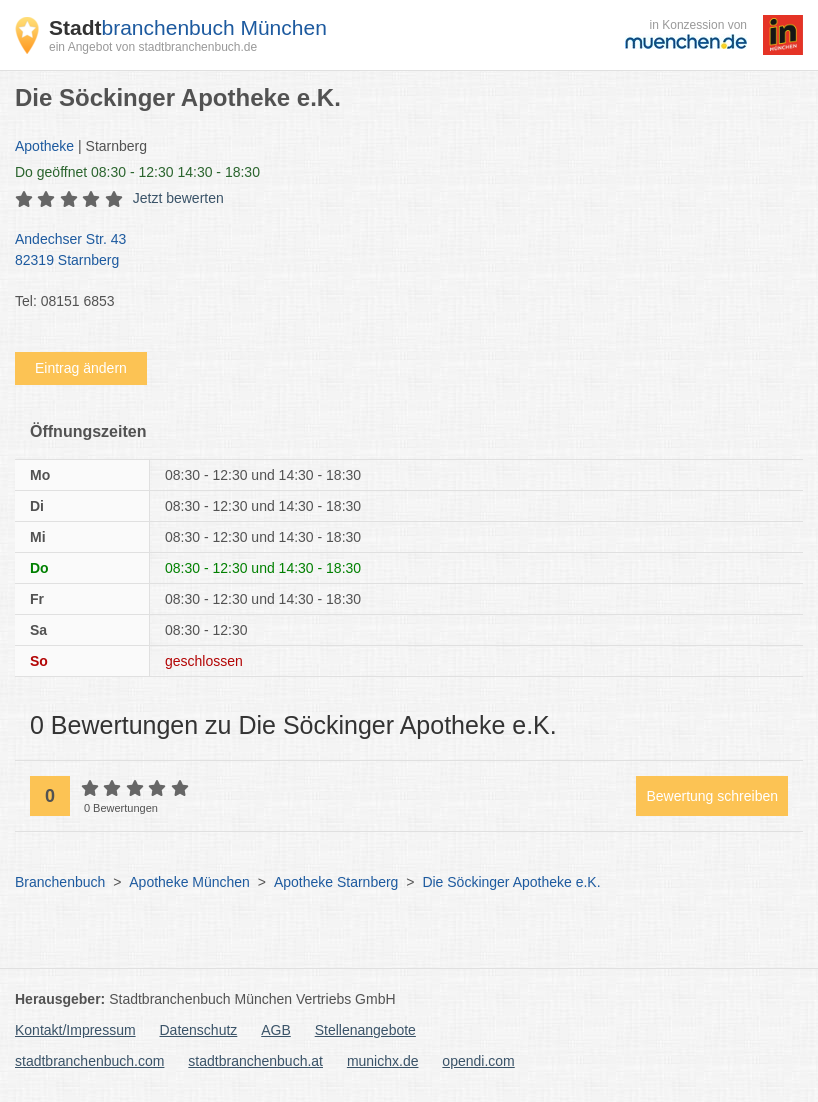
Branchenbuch (60, 882)
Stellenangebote (365, 1030)
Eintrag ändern (81, 368)
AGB (276, 1030)
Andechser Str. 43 (399, 251)
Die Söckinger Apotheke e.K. (511, 882)
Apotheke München (189, 882)
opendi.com (478, 1061)
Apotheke (44, 146)
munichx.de (383, 1061)
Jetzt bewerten (178, 198)
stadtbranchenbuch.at (255, 1061)
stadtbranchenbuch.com (89, 1061)
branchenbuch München (188, 27)
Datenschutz (199, 1030)
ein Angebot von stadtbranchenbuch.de (153, 47)
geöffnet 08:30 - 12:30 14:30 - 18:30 (137, 172)
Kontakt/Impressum (75, 1030)
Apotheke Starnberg (336, 882)
